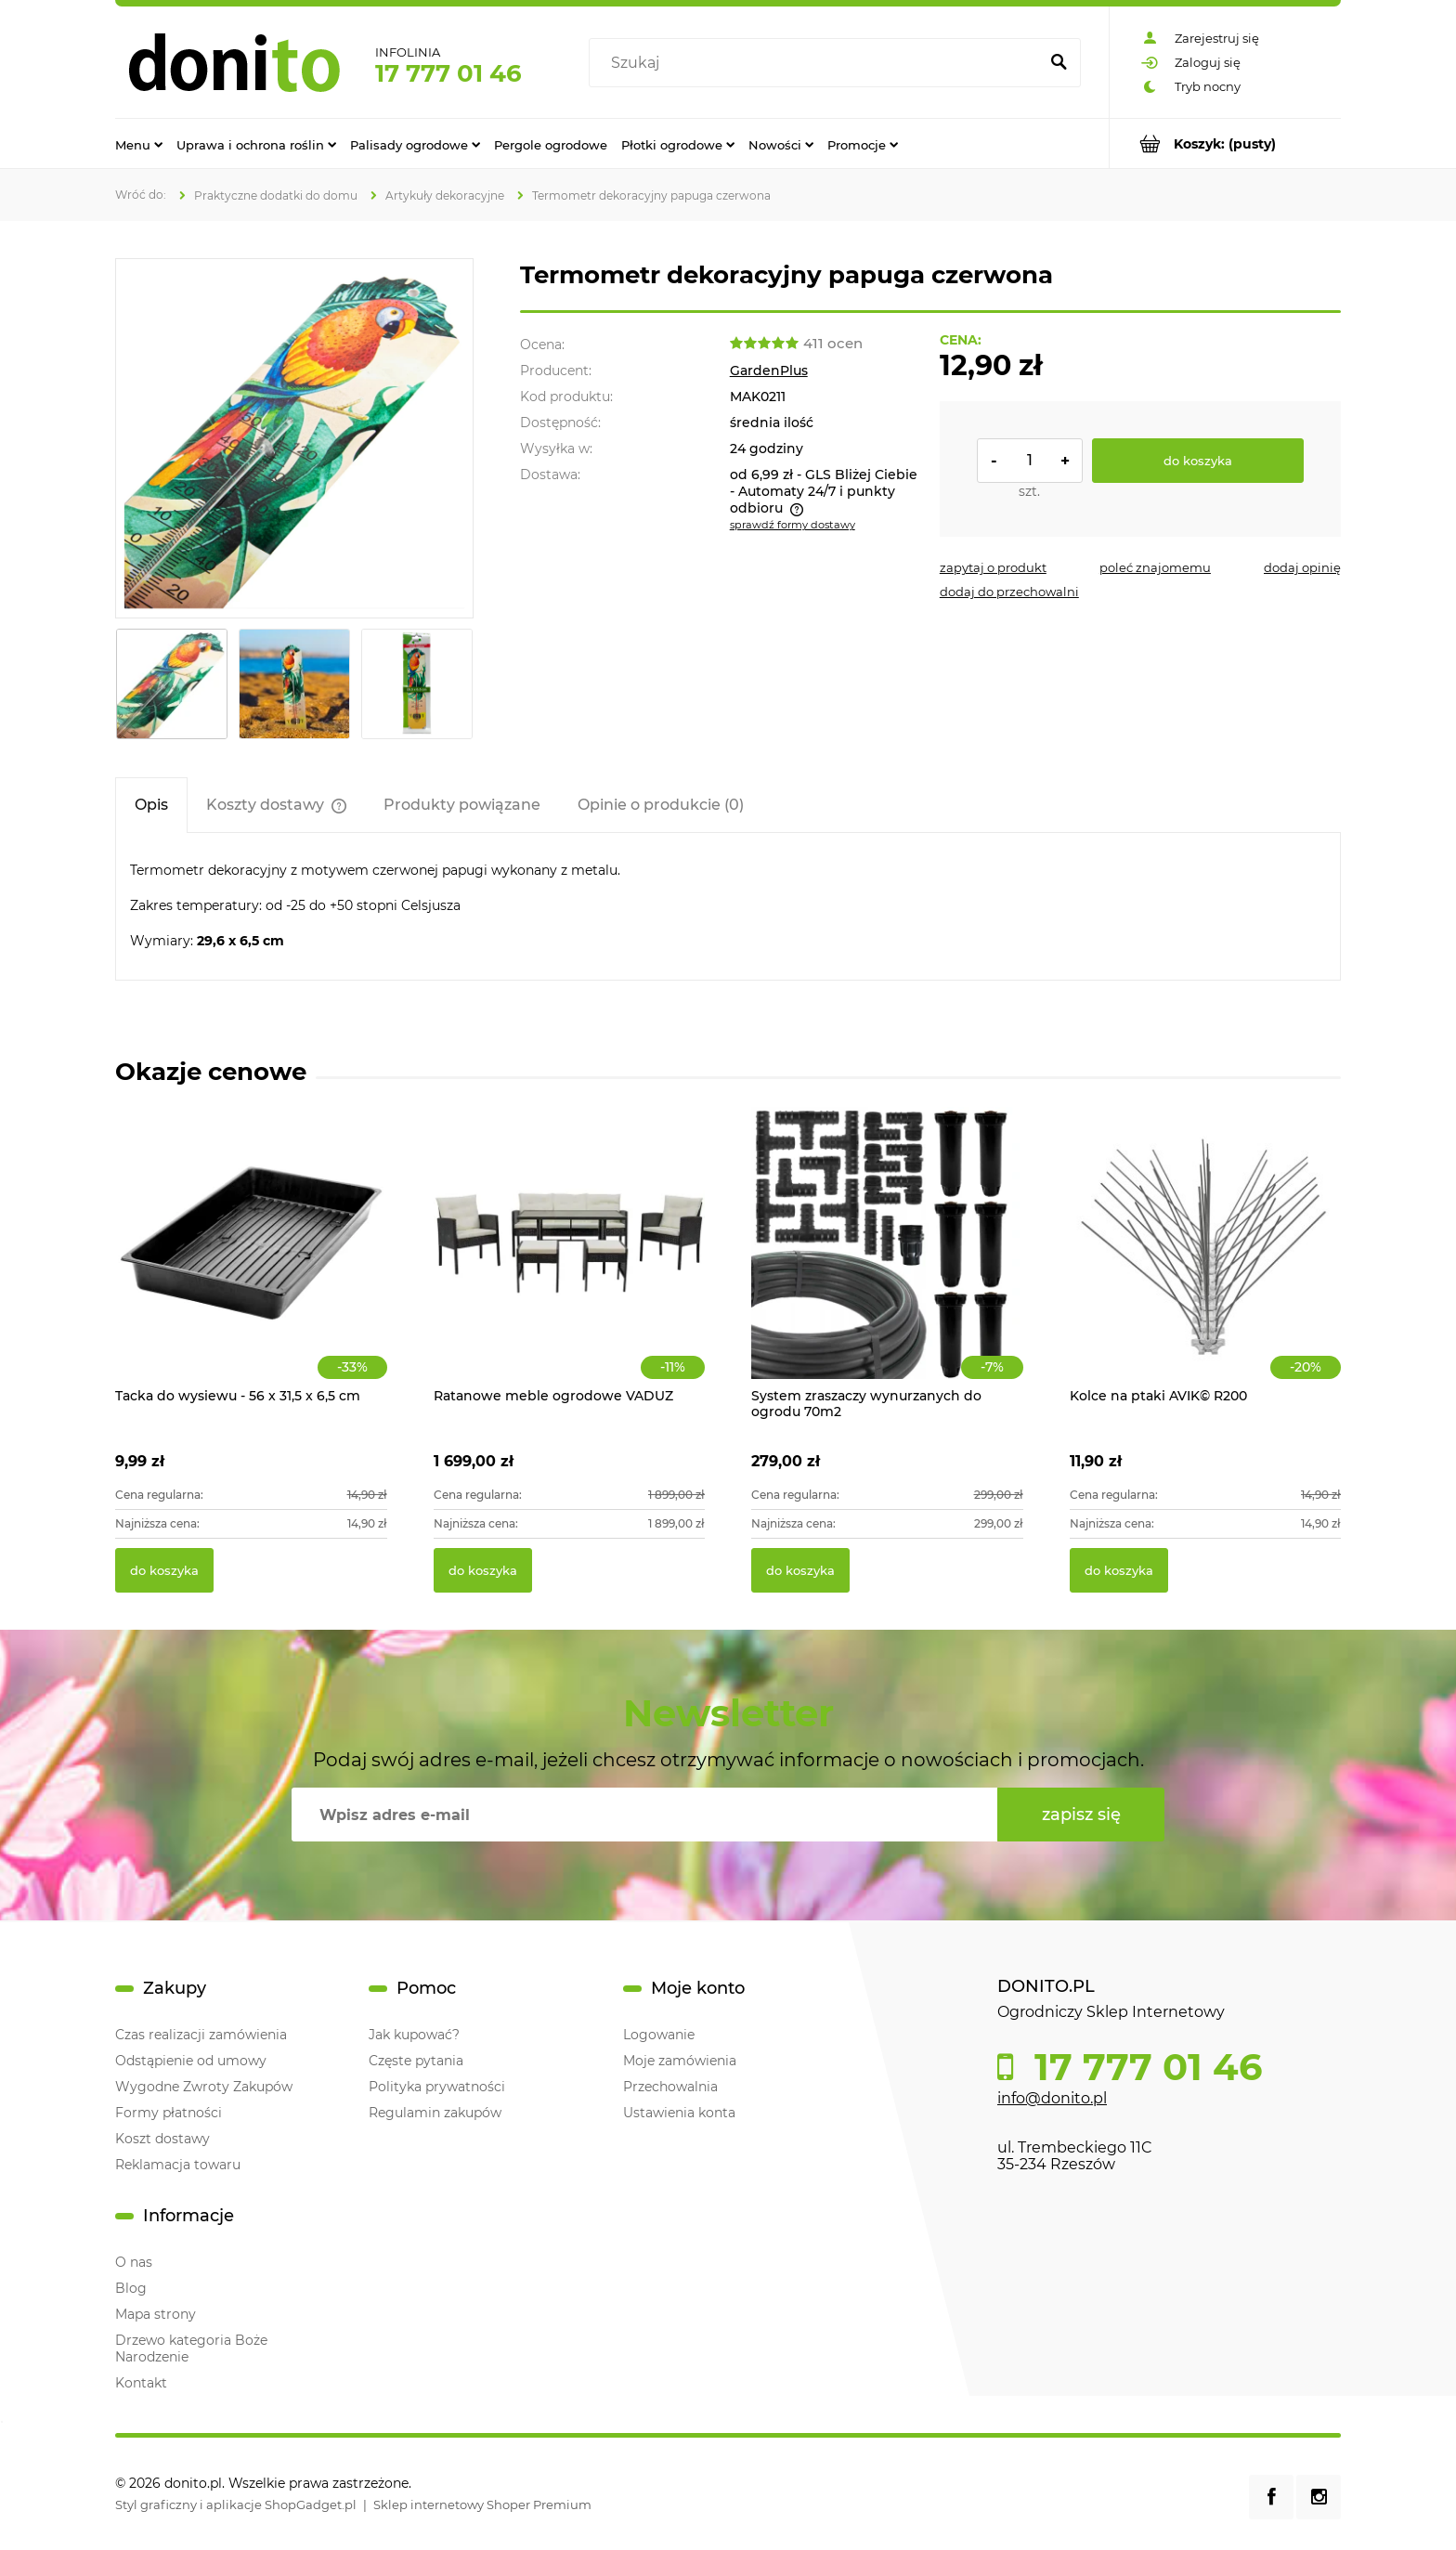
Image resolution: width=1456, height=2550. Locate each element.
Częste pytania (416, 2060)
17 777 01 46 (448, 73)
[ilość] (1030, 460)
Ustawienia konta (679, 2112)
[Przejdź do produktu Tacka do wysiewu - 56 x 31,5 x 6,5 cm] (251, 1263)
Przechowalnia (670, 2086)
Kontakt (141, 2382)
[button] (993, 567)
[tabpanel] (728, 906)
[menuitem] (138, 144)
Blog (131, 2288)
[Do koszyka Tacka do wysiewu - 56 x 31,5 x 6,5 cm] (164, 1570)
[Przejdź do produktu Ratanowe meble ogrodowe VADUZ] (570, 1263)
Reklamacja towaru (177, 2164)
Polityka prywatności (437, 2086)
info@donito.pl (1052, 2098)
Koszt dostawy (162, 2138)
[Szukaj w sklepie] (817, 63)
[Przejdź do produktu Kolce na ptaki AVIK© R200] (1206, 1263)
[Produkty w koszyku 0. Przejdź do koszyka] (1225, 143)
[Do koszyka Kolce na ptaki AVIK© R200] (1119, 1570)
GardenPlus (769, 370)
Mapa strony (155, 2314)
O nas (133, 2262)
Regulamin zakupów (435, 2112)
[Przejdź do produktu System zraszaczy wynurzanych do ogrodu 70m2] (887, 1263)
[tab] (151, 804)
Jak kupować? (414, 2034)
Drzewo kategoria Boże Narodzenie (191, 2348)
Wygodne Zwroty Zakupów (203, 2086)
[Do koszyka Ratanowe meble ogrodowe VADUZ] (483, 1570)
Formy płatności (168, 2112)
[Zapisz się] (1080, 1814)
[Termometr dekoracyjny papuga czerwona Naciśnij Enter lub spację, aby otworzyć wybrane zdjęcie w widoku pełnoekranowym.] (294, 438)
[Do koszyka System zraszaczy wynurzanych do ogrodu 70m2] (800, 1570)
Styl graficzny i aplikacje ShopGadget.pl (236, 2504)
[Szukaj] (1058, 63)
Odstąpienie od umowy (190, 2060)
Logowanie (659, 2034)
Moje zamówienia (679, 2060)
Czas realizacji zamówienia (201, 2034)
